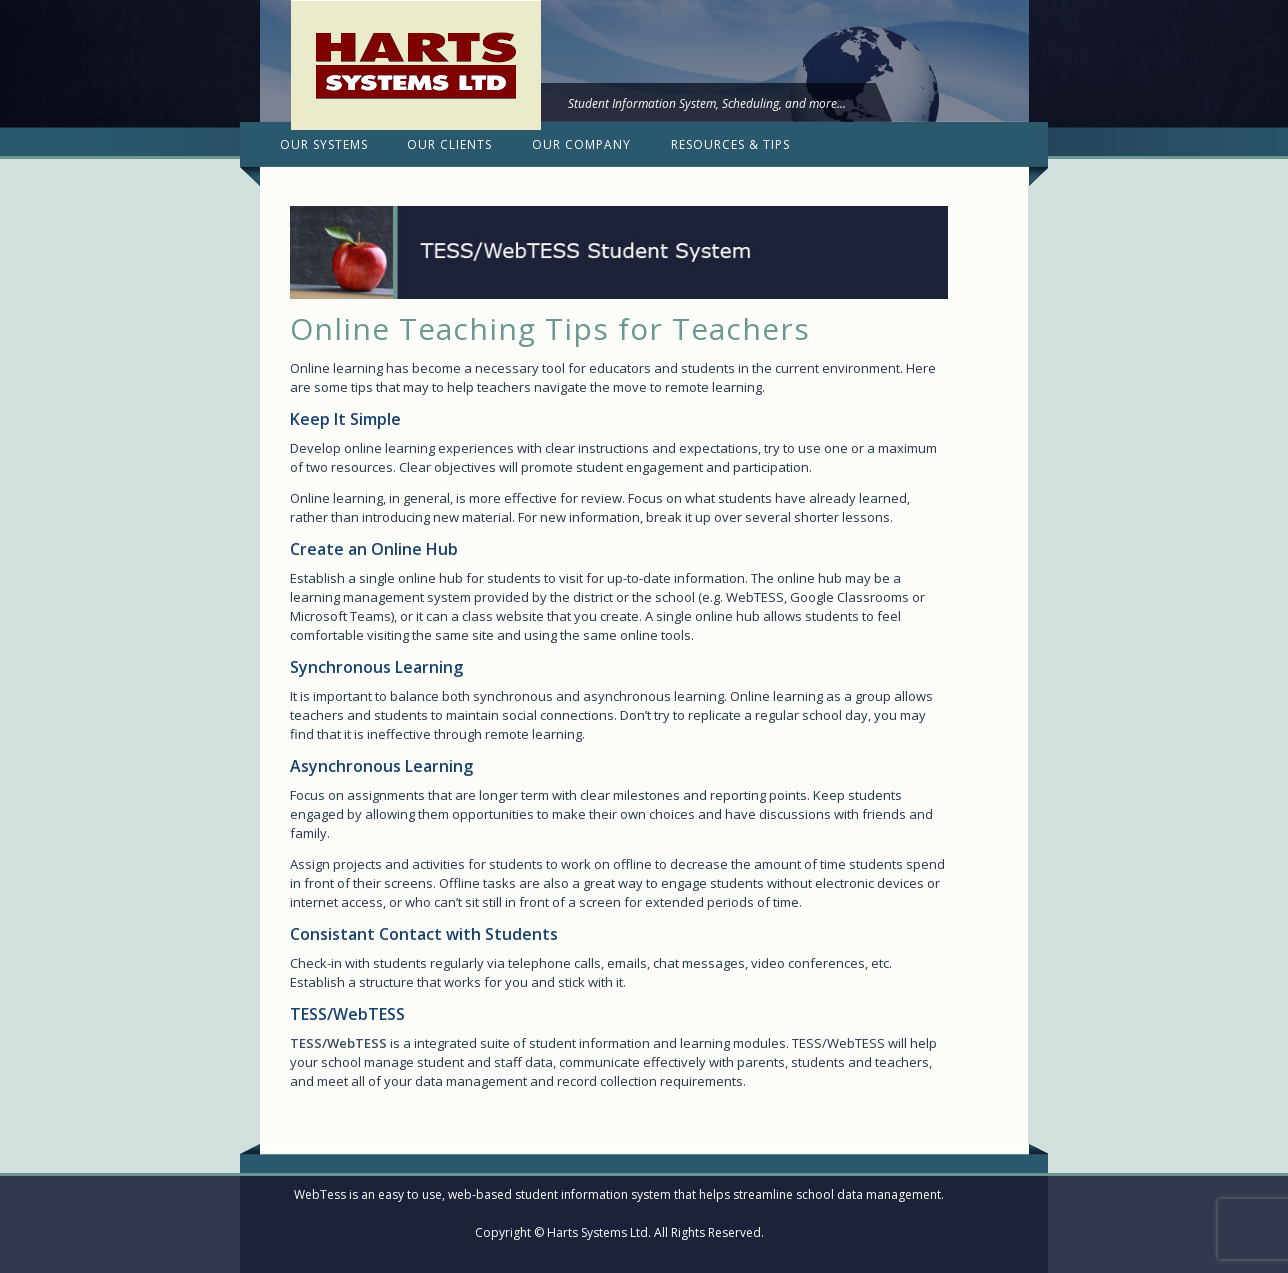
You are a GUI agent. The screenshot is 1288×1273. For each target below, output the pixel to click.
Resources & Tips (730, 144)
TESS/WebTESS (338, 1043)
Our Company (581, 144)
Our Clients (449, 144)
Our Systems (324, 144)
